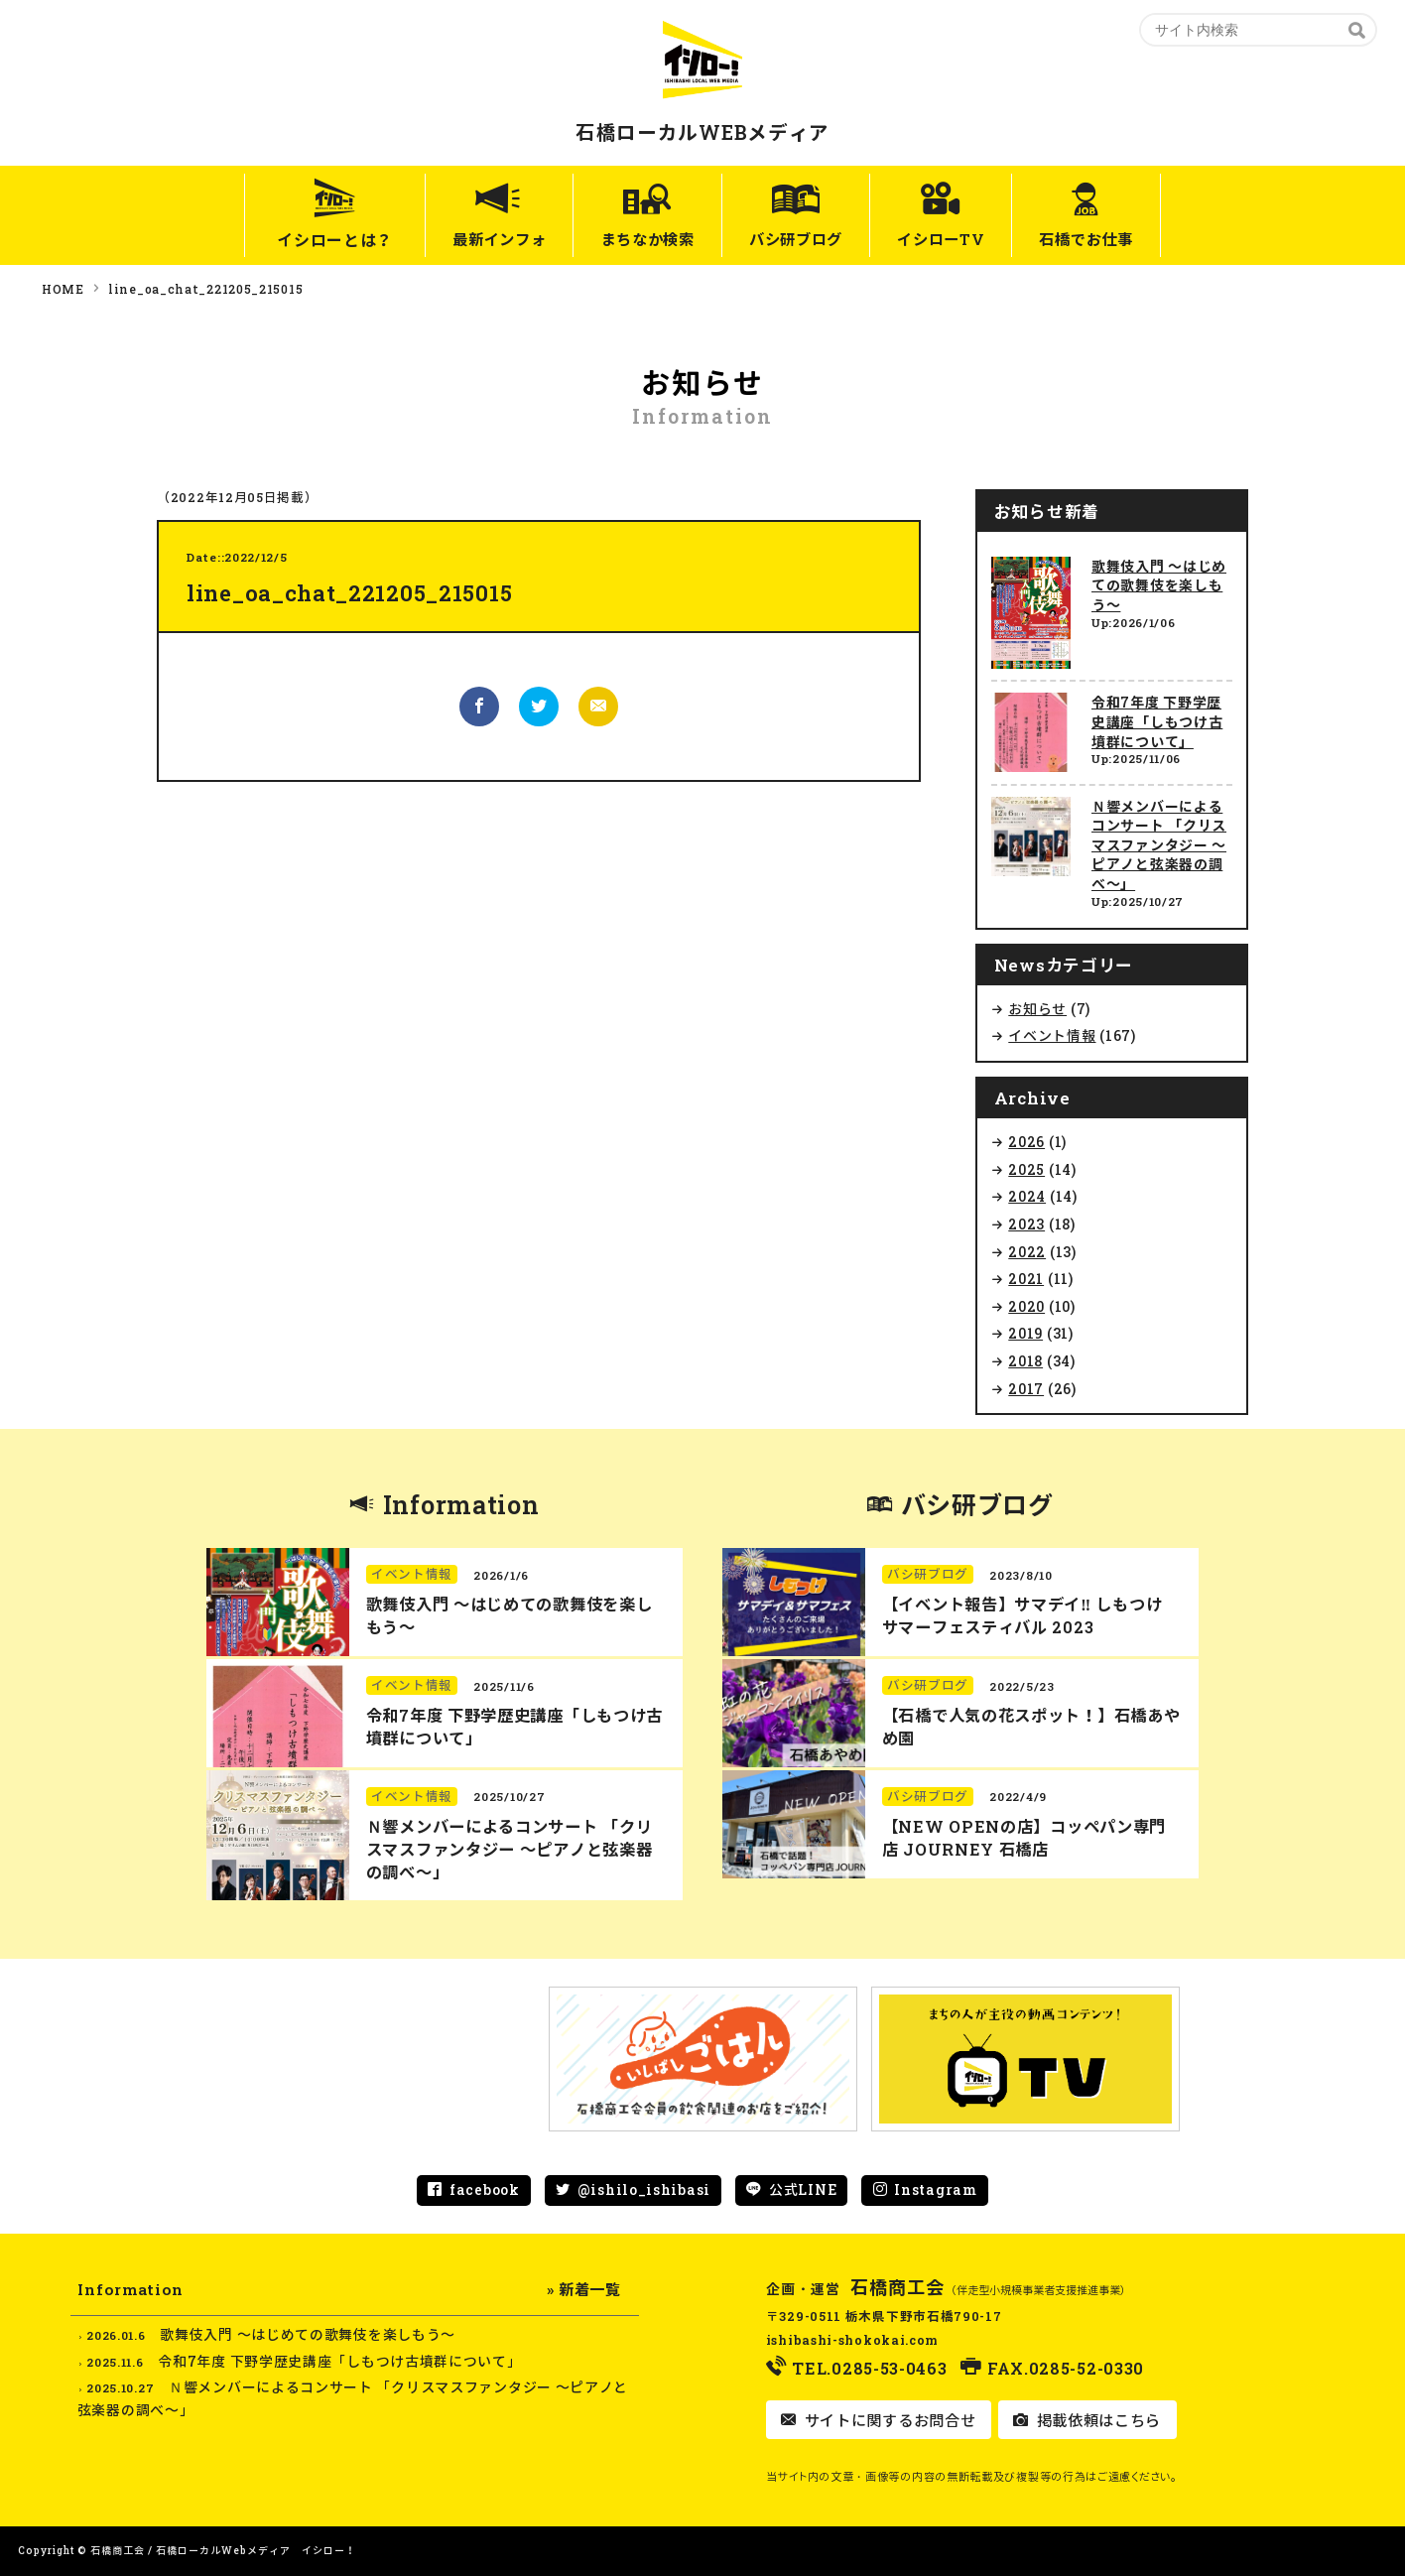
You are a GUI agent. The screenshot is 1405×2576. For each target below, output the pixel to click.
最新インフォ (468, 239)
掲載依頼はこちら (1096, 2420)
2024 (1027, 1196)
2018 (1025, 1361)
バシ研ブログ (796, 239)
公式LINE (802, 2189)
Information (461, 1504)
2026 (1026, 1141)
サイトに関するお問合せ (887, 2420)
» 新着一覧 (584, 2289)
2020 (1026, 1306)
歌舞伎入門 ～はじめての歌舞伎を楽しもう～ (1158, 585)
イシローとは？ (297, 239)
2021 (1026, 1278)
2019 (1025, 1333)
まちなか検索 (633, 239)
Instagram (935, 2189)
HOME (63, 289)
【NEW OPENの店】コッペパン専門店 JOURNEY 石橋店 (1024, 1838)
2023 (1026, 1224)
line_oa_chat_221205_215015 (205, 289)
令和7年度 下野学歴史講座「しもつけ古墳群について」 (1156, 721)
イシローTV (956, 239)
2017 (1026, 1388)
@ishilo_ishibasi (643, 2189)
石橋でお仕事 (1116, 239)
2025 (1026, 1169)
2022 (1027, 1251)
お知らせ (1037, 1008)
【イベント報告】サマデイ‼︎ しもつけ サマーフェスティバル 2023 (1022, 1615)
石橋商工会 (898, 2287)
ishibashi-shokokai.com (852, 2340)
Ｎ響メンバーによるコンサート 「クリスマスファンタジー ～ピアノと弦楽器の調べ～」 (1158, 845)
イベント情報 (1051, 1035)
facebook (484, 2189)
